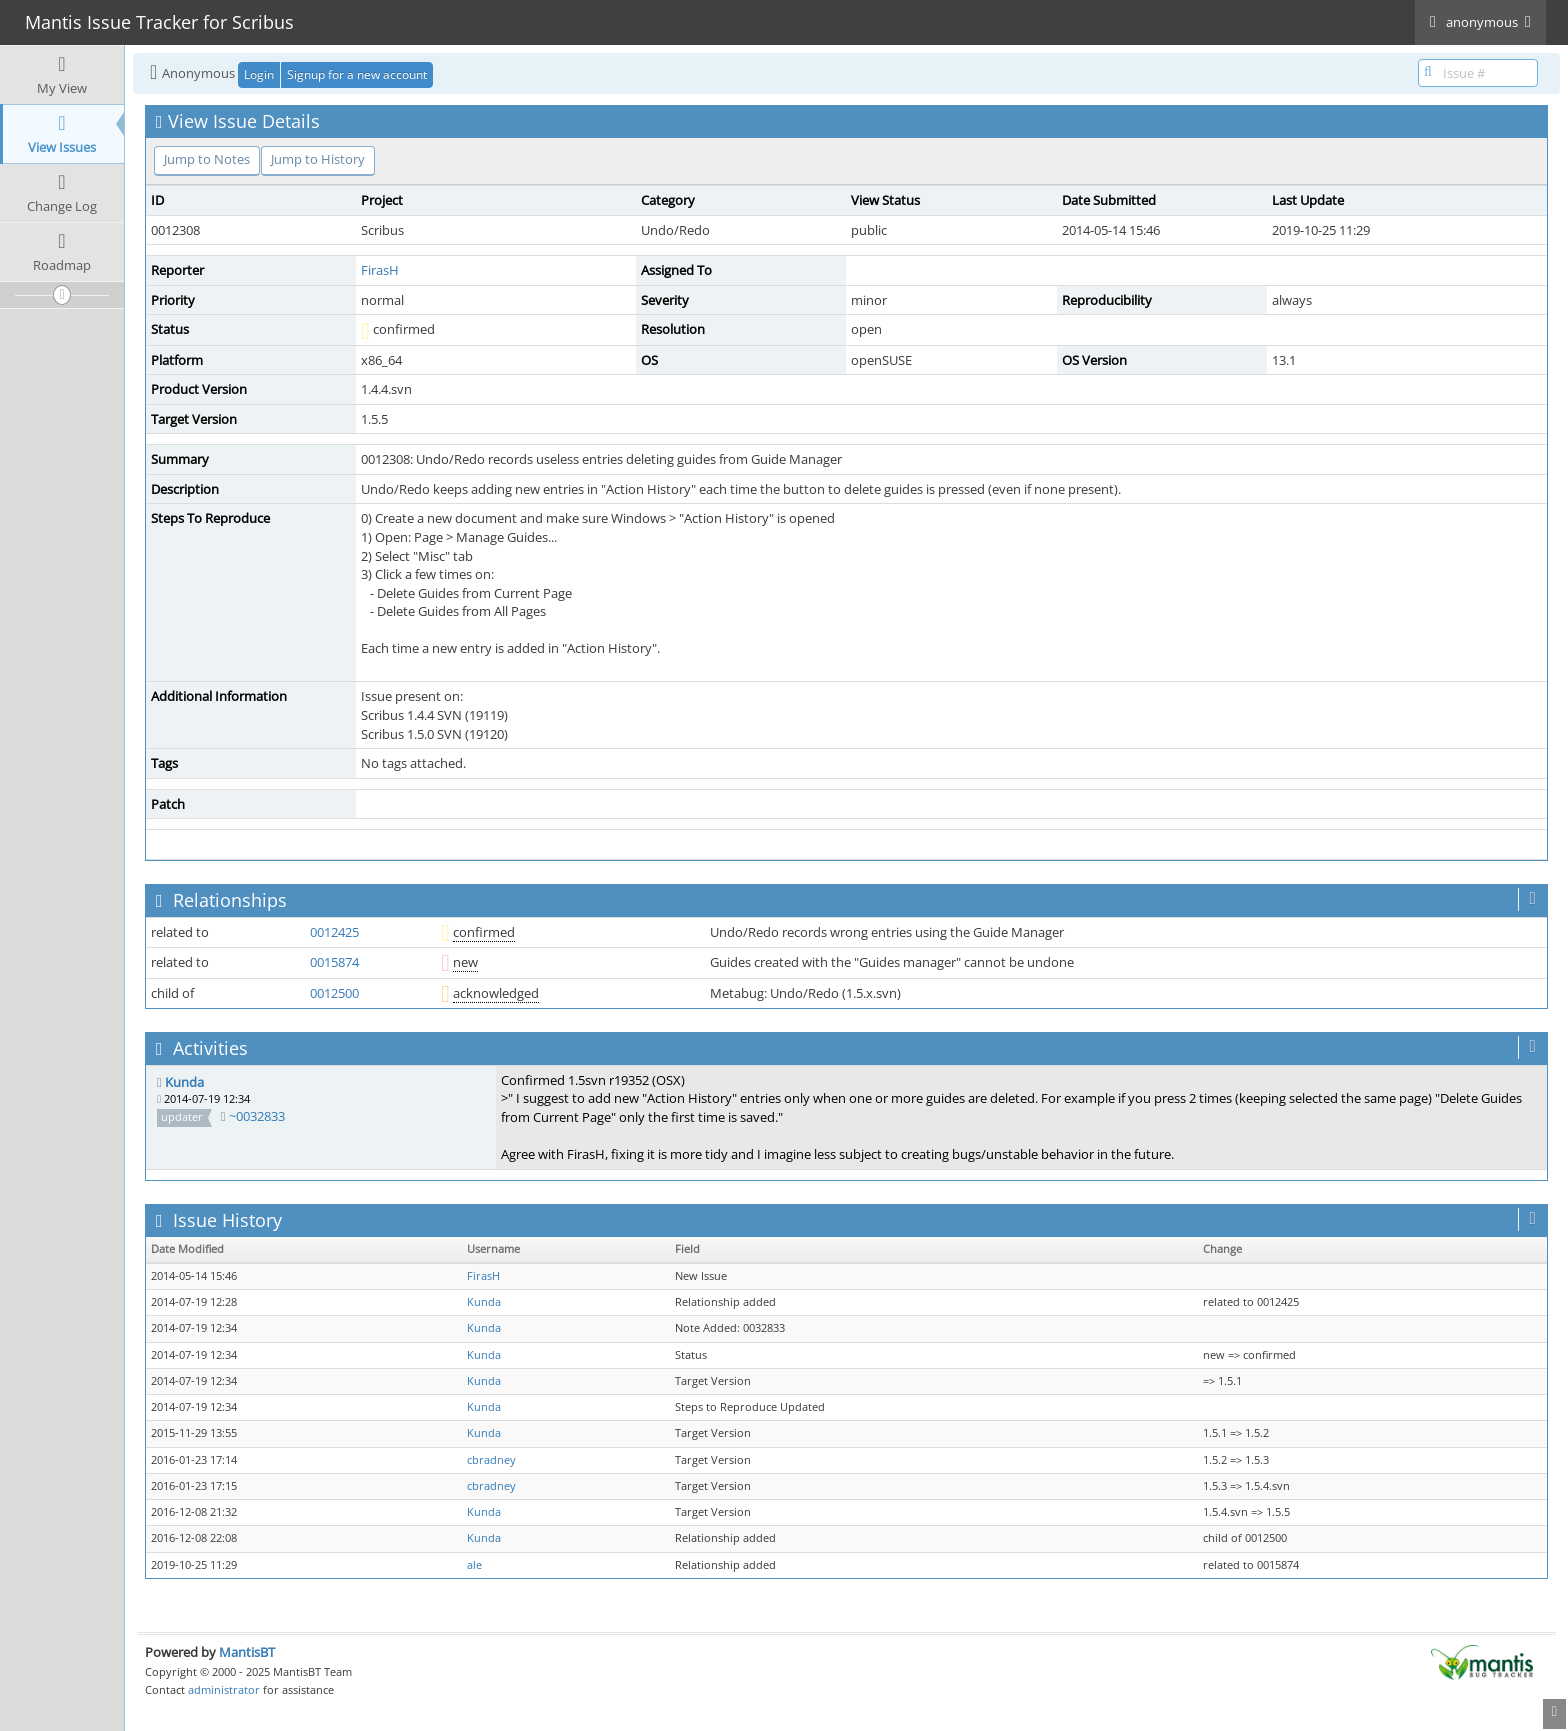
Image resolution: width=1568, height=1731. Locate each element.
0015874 (334, 962)
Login (259, 74)
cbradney (491, 1460)
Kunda (184, 1082)
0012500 (334, 993)
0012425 (334, 932)
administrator (224, 1689)
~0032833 (257, 1116)
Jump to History (318, 159)
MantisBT (247, 1652)
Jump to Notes (207, 159)
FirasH (380, 270)
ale (474, 1565)
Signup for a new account (357, 74)
